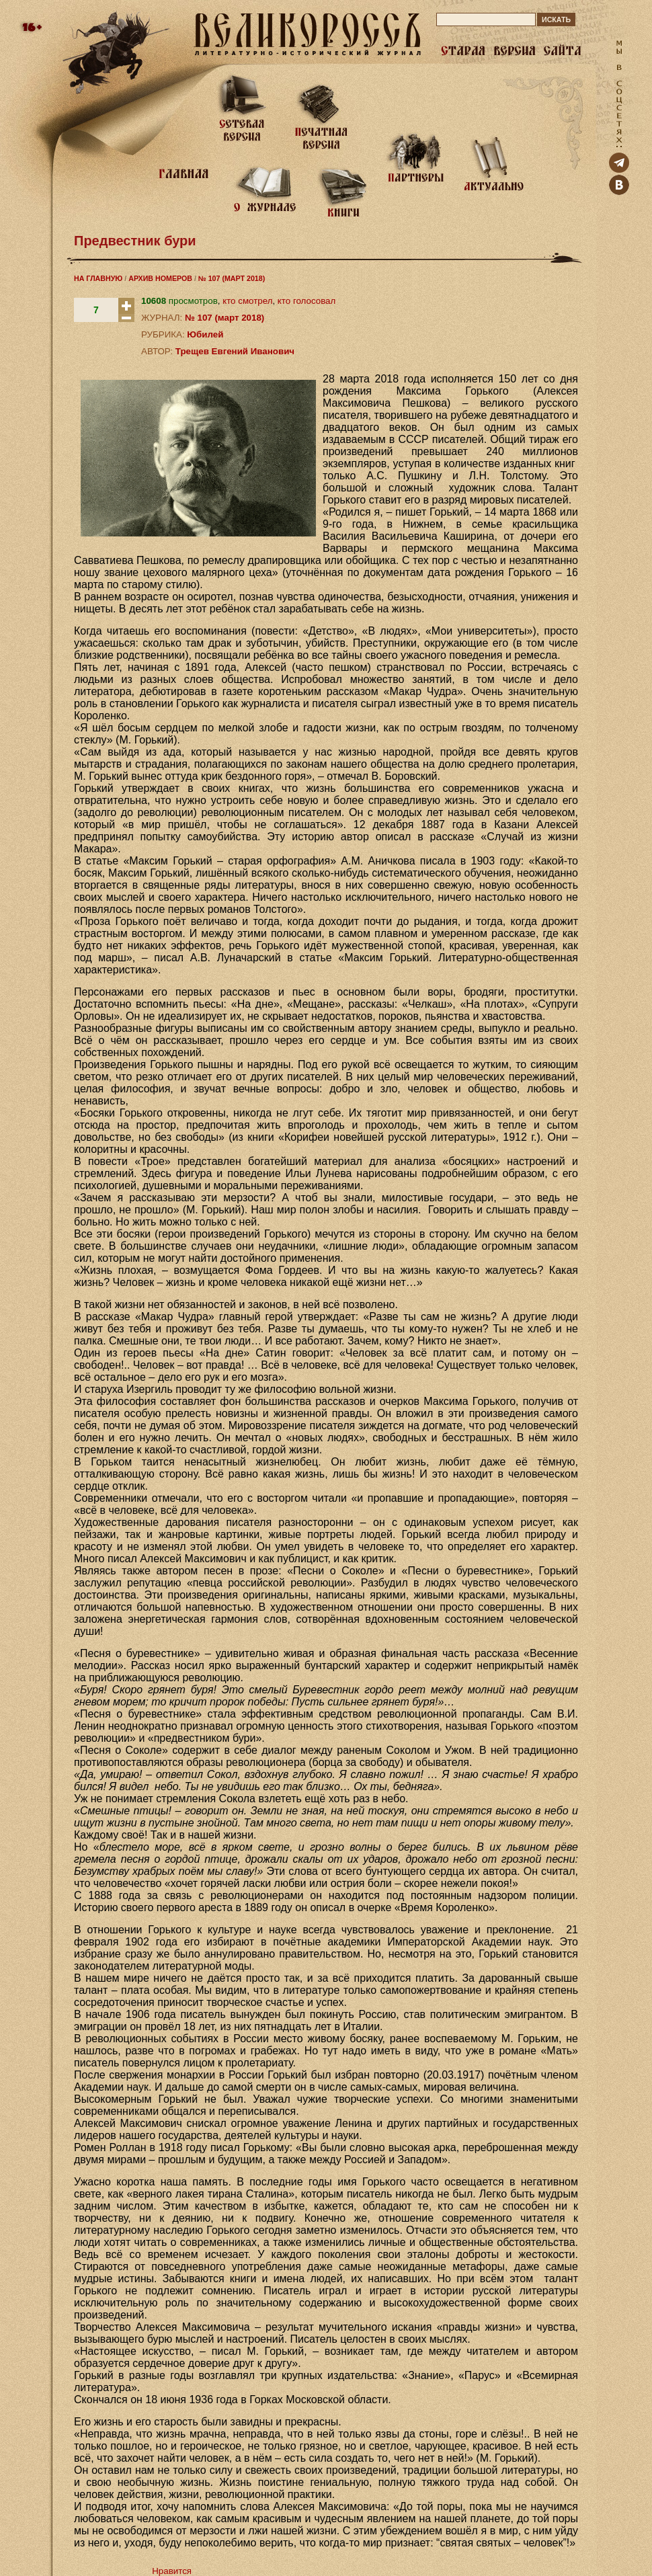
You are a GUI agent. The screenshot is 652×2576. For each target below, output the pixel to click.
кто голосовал (306, 301)
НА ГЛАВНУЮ (98, 278)
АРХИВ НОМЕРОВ (160, 278)
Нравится (172, 2571)
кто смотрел (247, 301)
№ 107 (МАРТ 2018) (231, 278)
